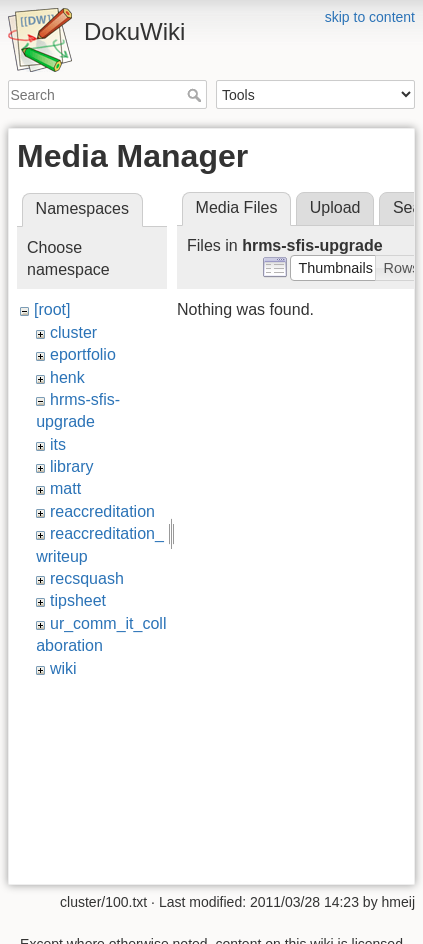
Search (196, 95)
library (72, 466)
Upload (335, 207)
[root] (52, 309)
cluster (73, 332)
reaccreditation (102, 511)
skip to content (370, 17)
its (58, 444)
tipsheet (78, 600)
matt (65, 488)
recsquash (87, 578)
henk (67, 377)
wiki (63, 668)
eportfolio (83, 354)
